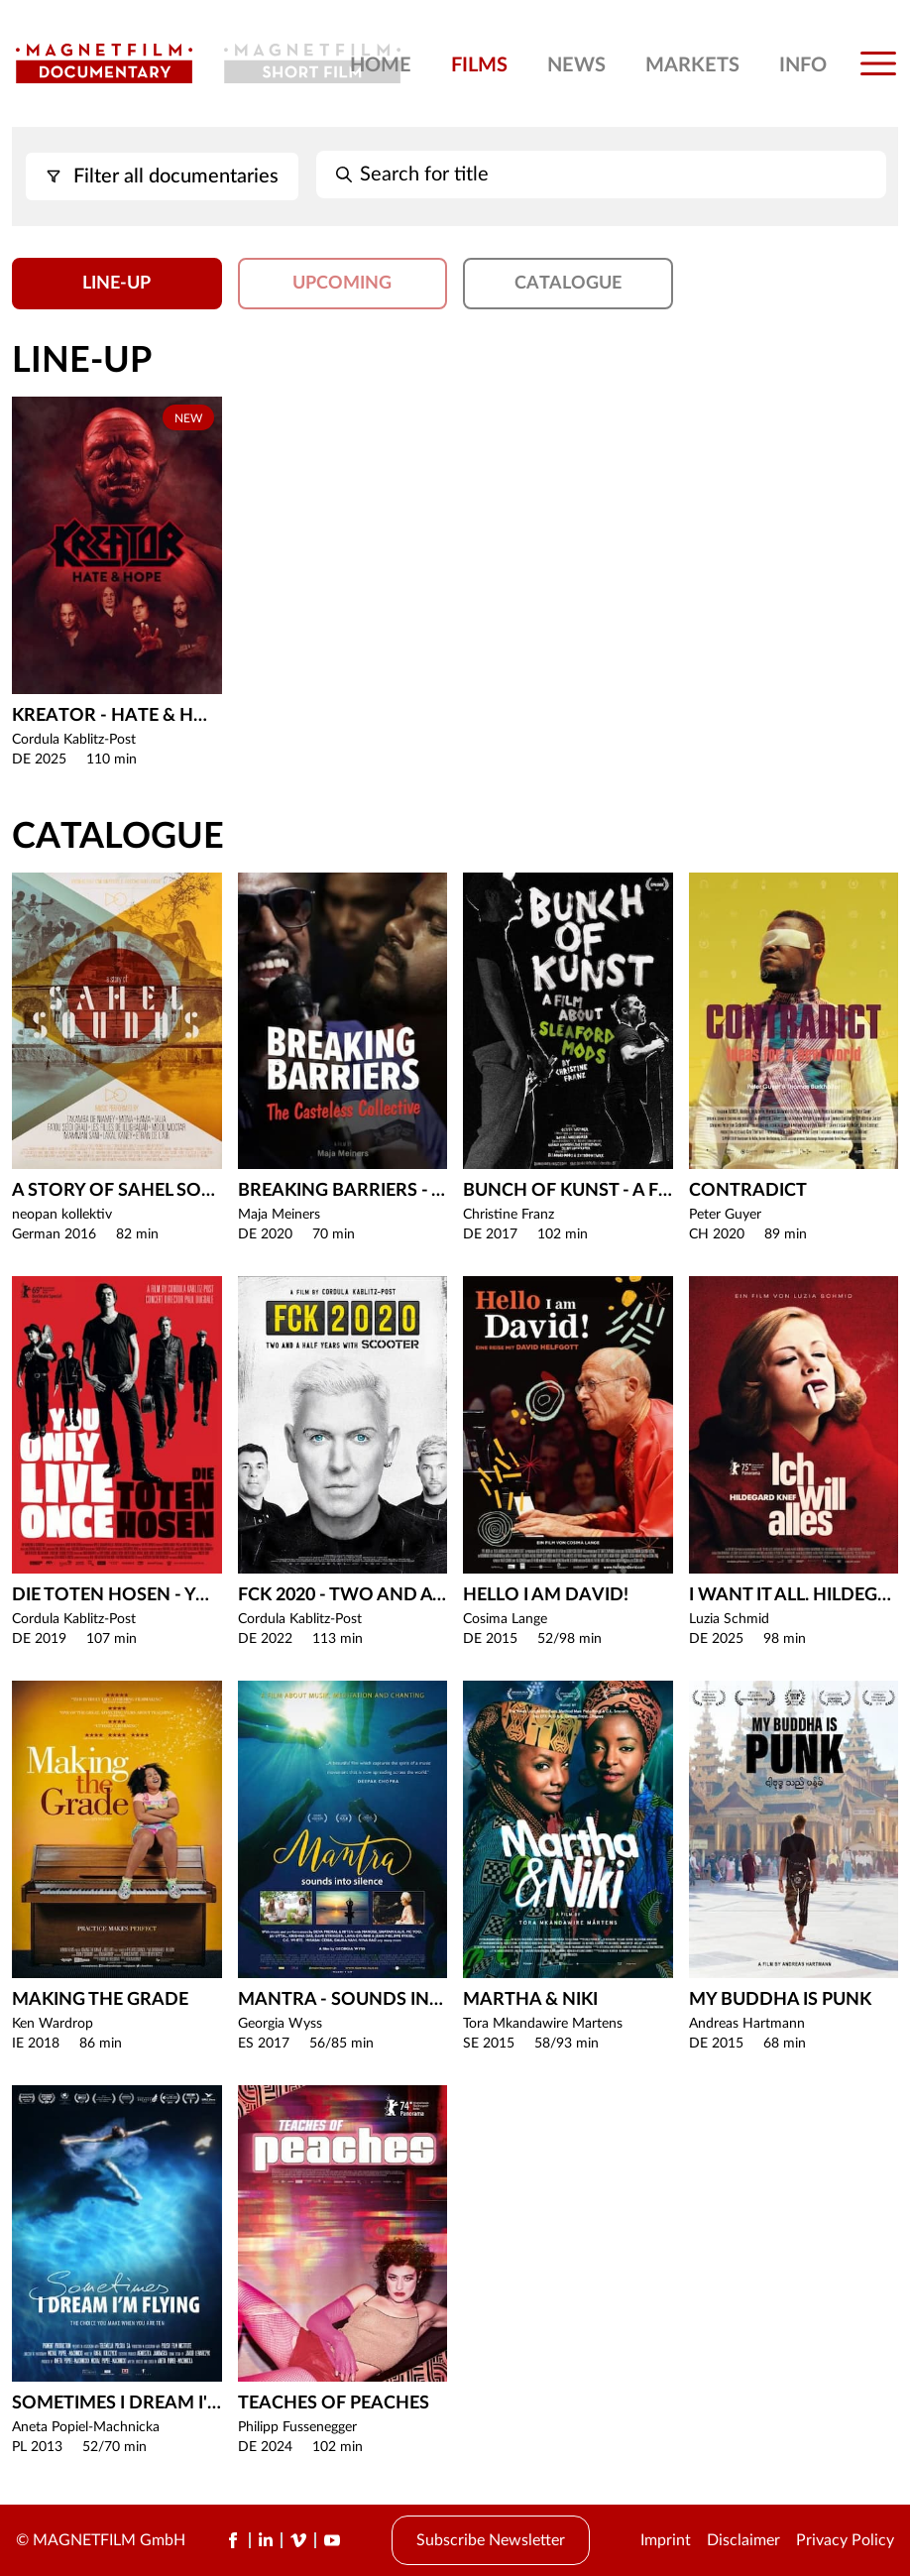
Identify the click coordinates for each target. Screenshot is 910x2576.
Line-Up (116, 284)
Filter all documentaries (162, 176)
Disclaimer (743, 2540)
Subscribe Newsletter (490, 2540)
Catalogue (568, 284)
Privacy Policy (845, 2540)
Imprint (665, 2540)
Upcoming (342, 284)
